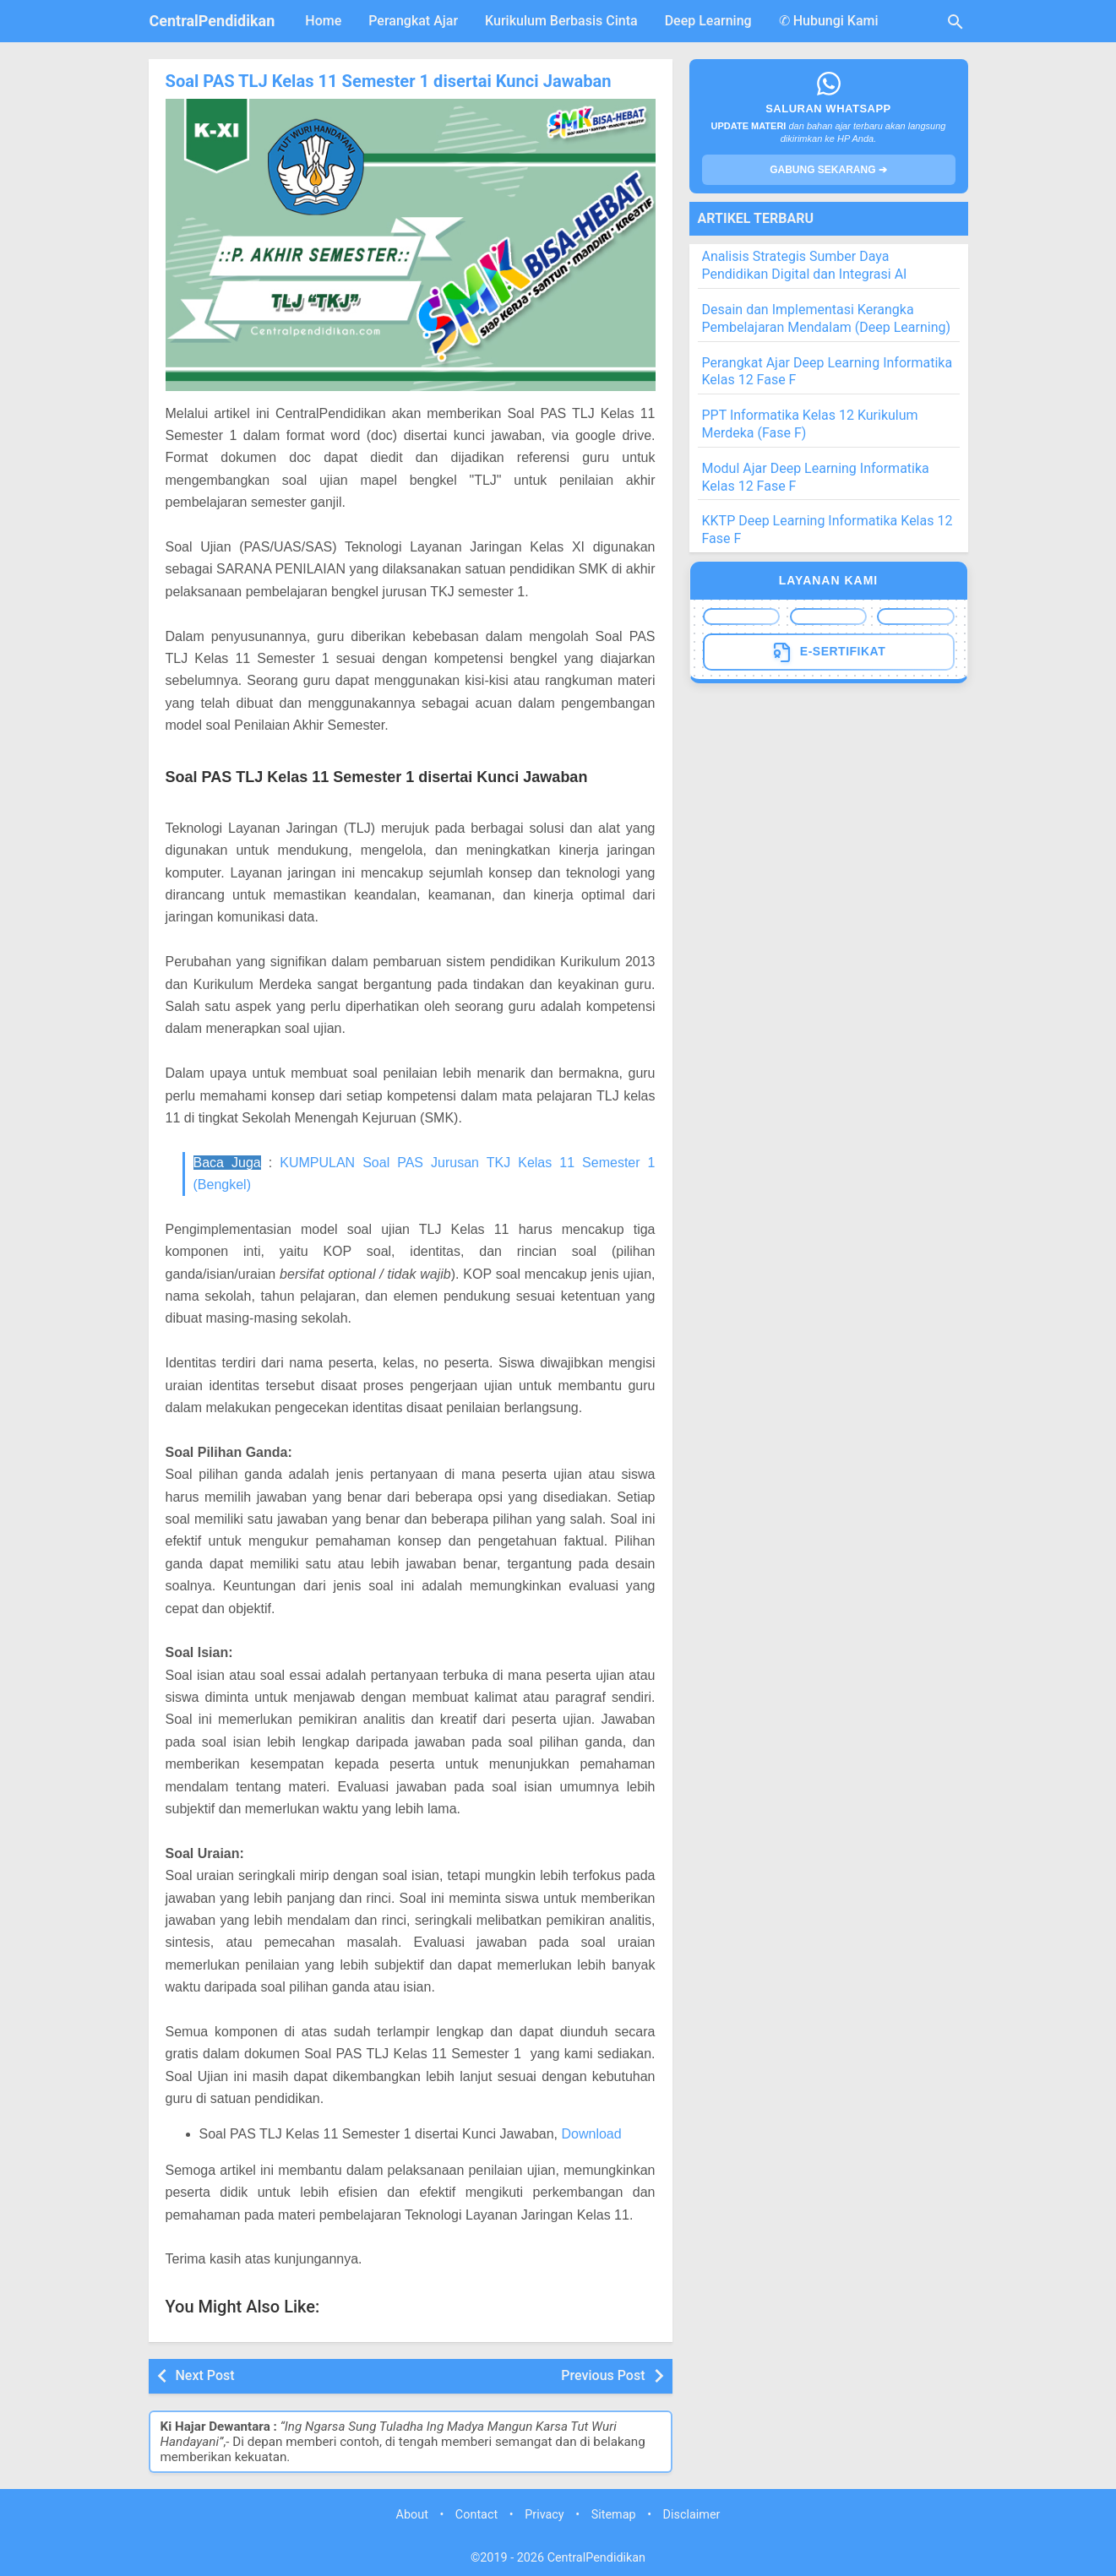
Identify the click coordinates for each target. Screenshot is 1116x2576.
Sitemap (613, 2514)
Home (323, 21)
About (412, 2514)
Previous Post (603, 2375)
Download (591, 2134)
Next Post (205, 2375)
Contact (476, 2514)
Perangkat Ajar (413, 21)
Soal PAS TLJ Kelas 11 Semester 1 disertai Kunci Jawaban (387, 81)
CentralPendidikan (212, 21)
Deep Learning (708, 21)
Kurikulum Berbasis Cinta (561, 21)
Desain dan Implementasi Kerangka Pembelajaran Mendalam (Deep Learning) (826, 318)
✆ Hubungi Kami (829, 21)
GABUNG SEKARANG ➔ (828, 170)
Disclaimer (692, 2514)
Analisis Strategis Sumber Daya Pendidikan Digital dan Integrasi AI (804, 265)
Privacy (544, 2514)
